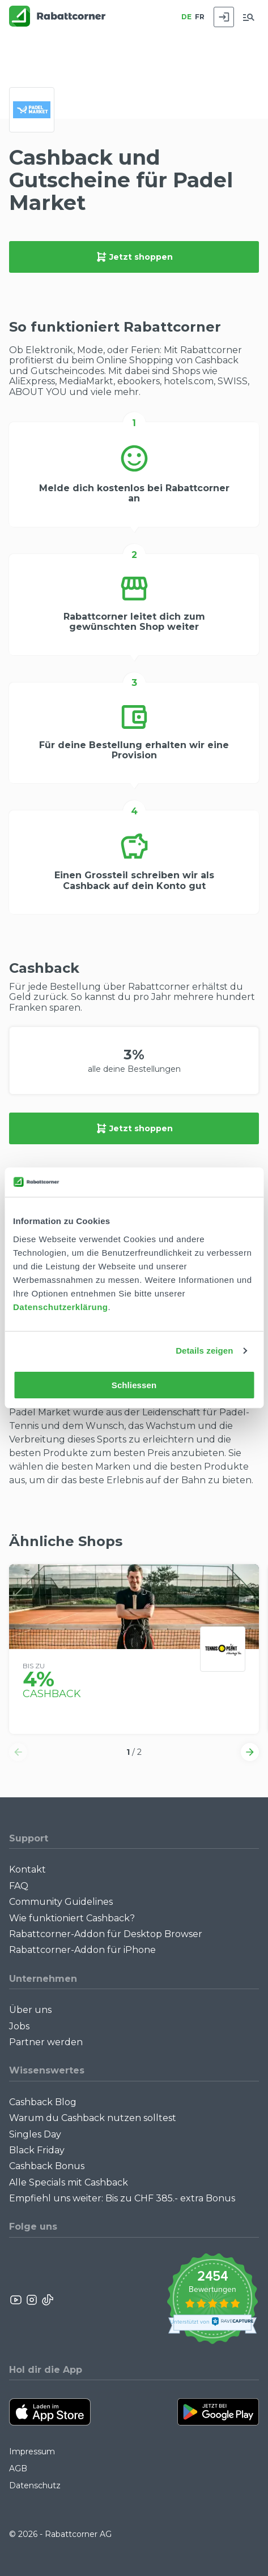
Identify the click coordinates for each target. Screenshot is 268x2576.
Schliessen (134, 1385)
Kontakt (27, 1869)
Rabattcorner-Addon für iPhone (82, 1949)
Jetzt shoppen (134, 257)
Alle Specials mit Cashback (68, 2182)
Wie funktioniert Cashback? (72, 1918)
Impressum (32, 2451)
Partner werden (46, 2042)
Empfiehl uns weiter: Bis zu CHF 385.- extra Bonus (122, 2198)
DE (186, 16)
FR (200, 16)
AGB (18, 2468)
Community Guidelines (61, 1901)
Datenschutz (35, 2485)
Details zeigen (204, 1350)
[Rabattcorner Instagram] (32, 2300)
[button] (18, 1752)
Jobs (19, 2026)
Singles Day (35, 2134)
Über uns (30, 2009)
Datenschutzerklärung (60, 1307)
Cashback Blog (42, 2102)
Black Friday (37, 2150)
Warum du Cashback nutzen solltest (92, 2118)
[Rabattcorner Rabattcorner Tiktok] (47, 2300)
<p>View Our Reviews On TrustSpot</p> (212, 2300)
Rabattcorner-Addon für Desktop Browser (105, 1934)
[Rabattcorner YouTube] (16, 2300)
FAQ (18, 1886)
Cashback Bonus (46, 2166)
